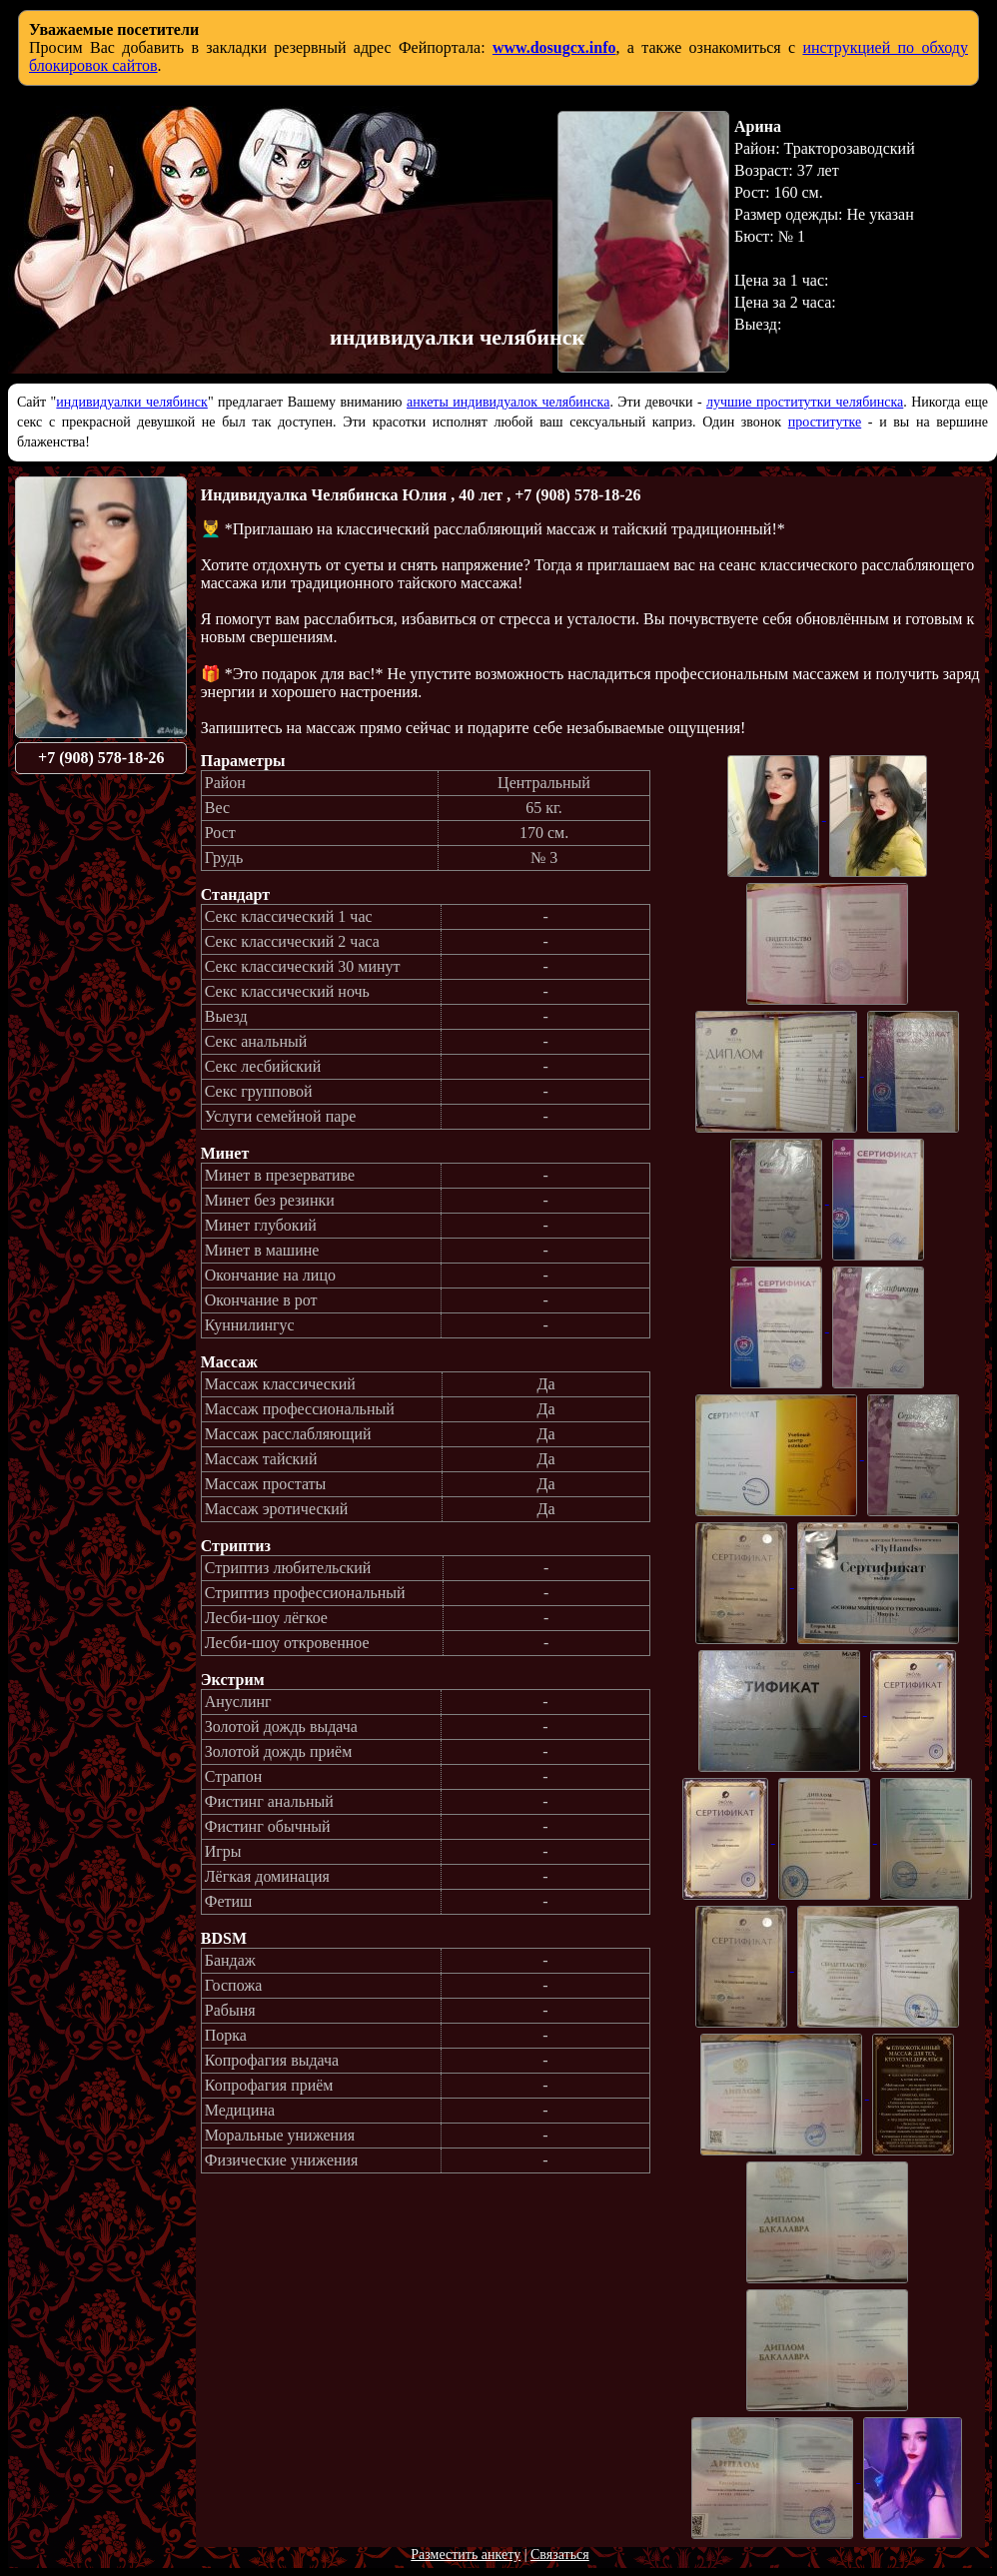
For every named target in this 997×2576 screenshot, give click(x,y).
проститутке (824, 422)
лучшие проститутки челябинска (804, 402)
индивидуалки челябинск (132, 402)
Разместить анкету (465, 2554)
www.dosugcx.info (554, 47)
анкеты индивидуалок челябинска (508, 402)
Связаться (559, 2554)
